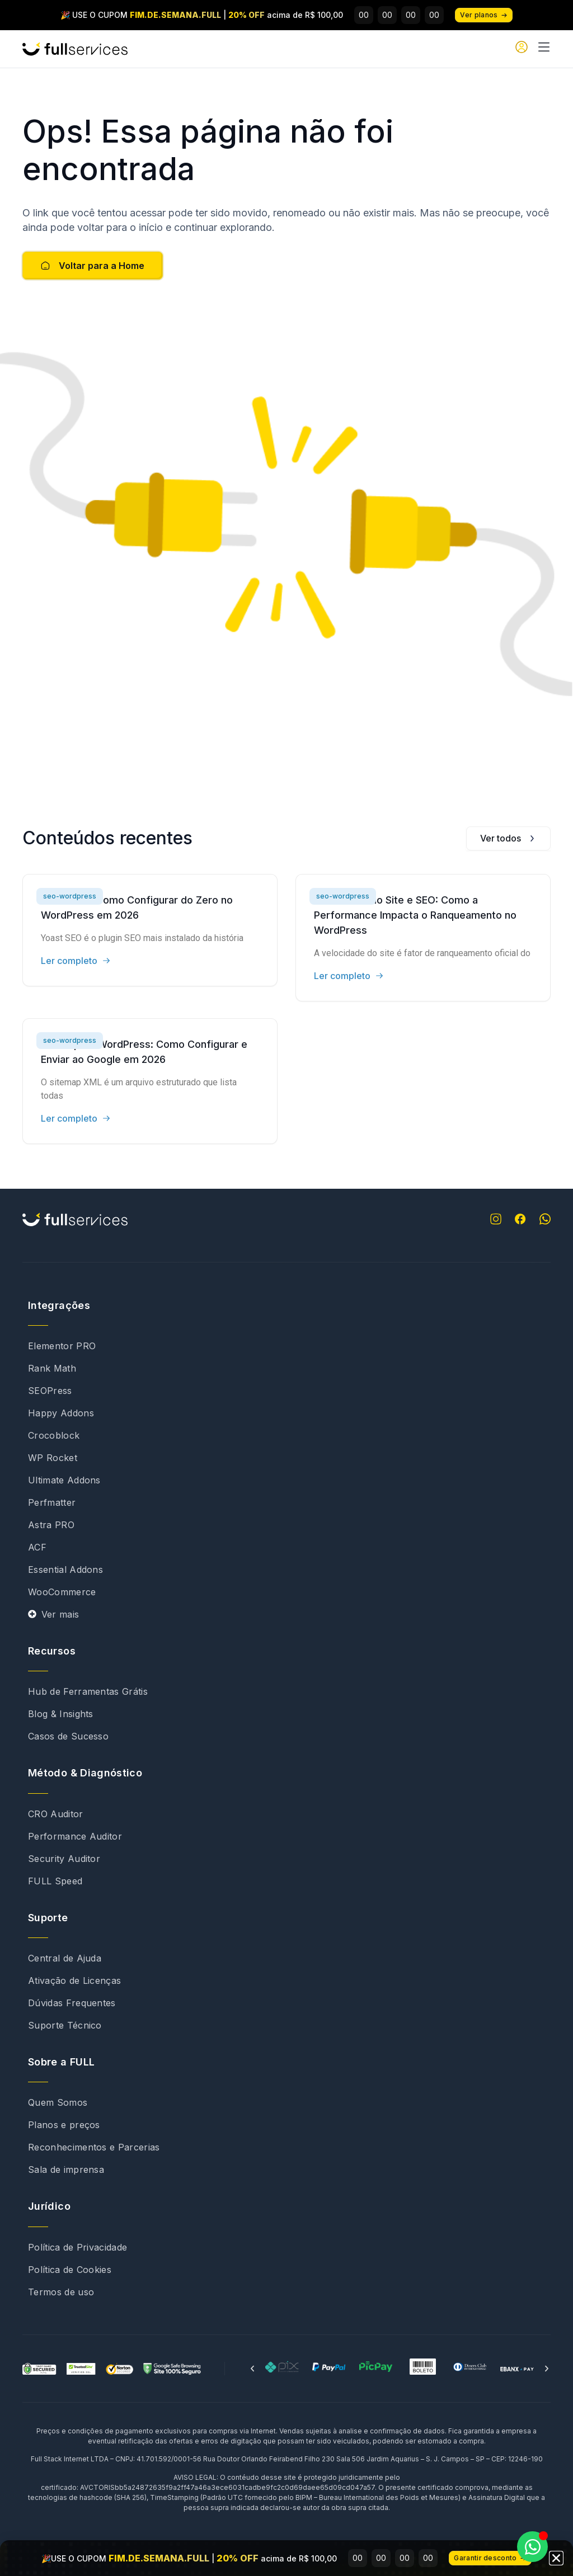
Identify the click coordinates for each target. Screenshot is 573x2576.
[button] (556, 2562)
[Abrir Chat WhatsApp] (532, 2546)
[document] (286, 1288)
